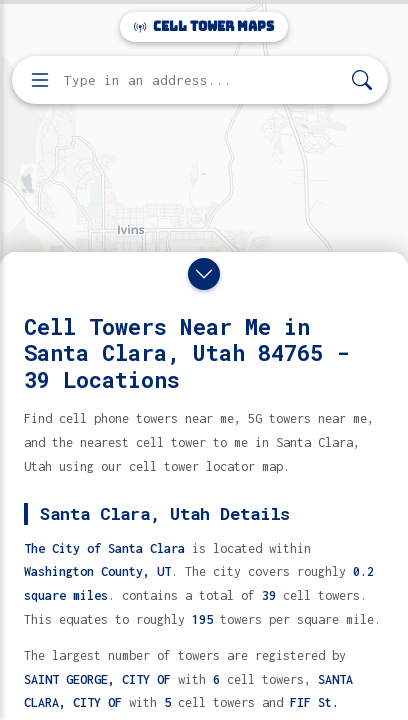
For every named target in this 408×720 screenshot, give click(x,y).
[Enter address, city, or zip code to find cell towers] (202, 80)
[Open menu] (40, 80)
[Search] (362, 80)
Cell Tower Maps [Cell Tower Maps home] (204, 26)
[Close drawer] (204, 274)
